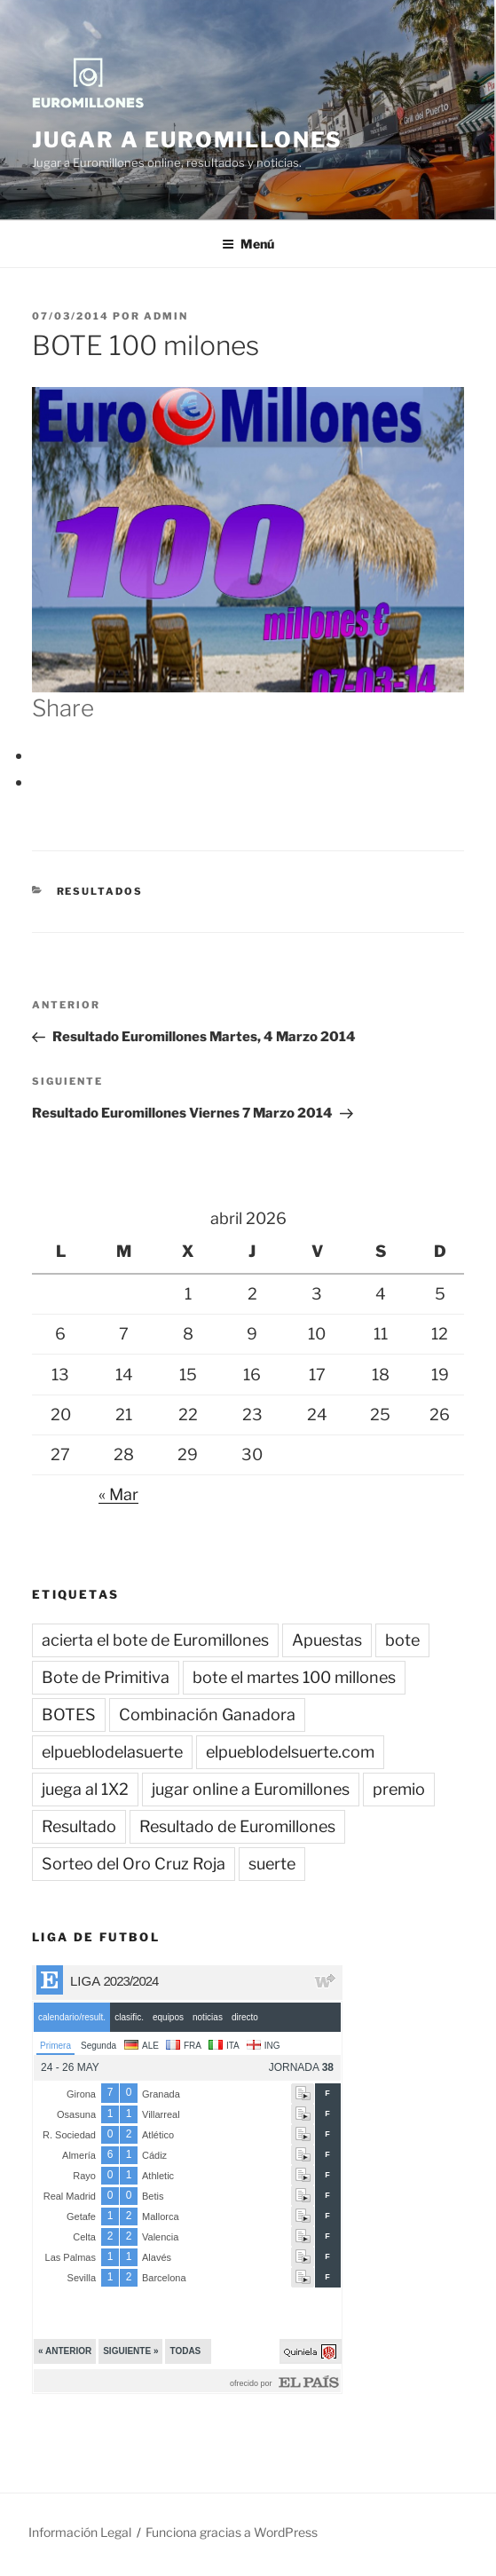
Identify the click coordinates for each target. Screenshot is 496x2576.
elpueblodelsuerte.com (290, 1751)
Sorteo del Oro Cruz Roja (133, 1863)
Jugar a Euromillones (187, 140)
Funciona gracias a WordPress (232, 2532)
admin (166, 316)
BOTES (69, 1714)
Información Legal (79, 2532)
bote (402, 1640)
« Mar (118, 1494)
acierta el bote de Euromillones (155, 1640)
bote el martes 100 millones (294, 1677)
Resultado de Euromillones (237, 1826)
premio (399, 1789)
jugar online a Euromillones (251, 1789)
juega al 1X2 (85, 1789)
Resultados (100, 891)
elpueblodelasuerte (112, 1751)
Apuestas (327, 1640)
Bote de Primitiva (105, 1677)
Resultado (79, 1826)
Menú (248, 243)
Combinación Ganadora (207, 1714)
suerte (271, 1863)
